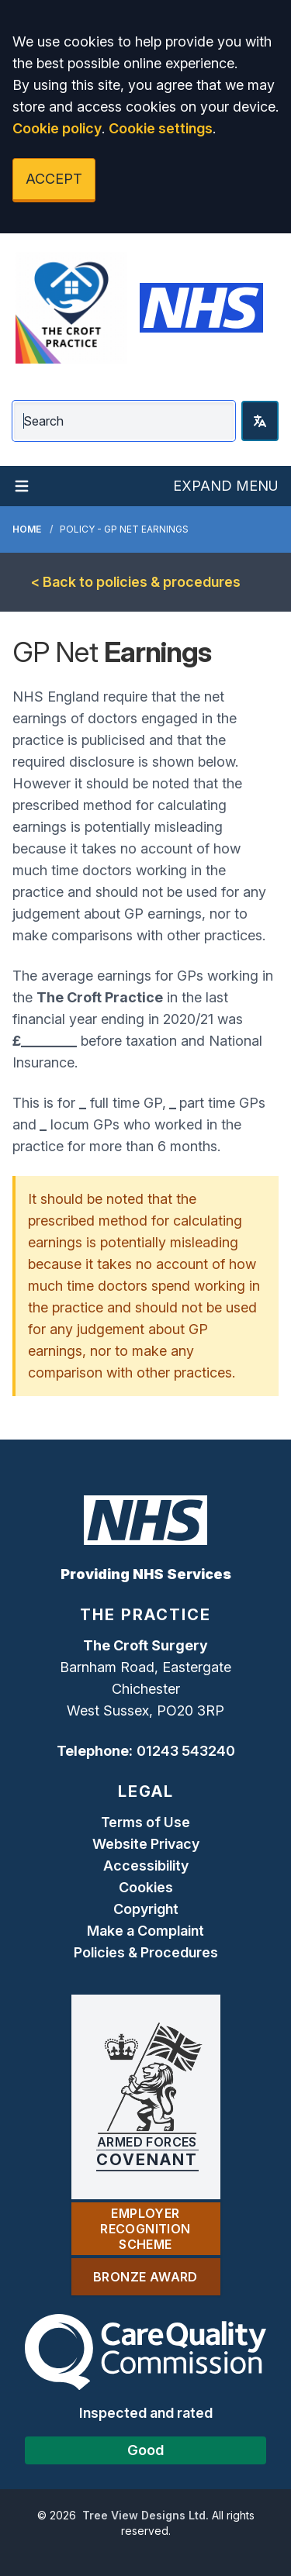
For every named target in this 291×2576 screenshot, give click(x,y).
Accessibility (146, 1865)
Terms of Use (145, 1822)
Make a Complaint (145, 1931)
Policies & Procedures (146, 1952)
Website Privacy (145, 1844)
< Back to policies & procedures (136, 582)
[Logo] (71, 308)
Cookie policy (57, 128)
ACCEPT (54, 179)
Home (26, 529)
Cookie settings (161, 128)
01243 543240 (186, 1751)
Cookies (146, 1887)
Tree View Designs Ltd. (145, 2515)
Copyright (145, 1909)
